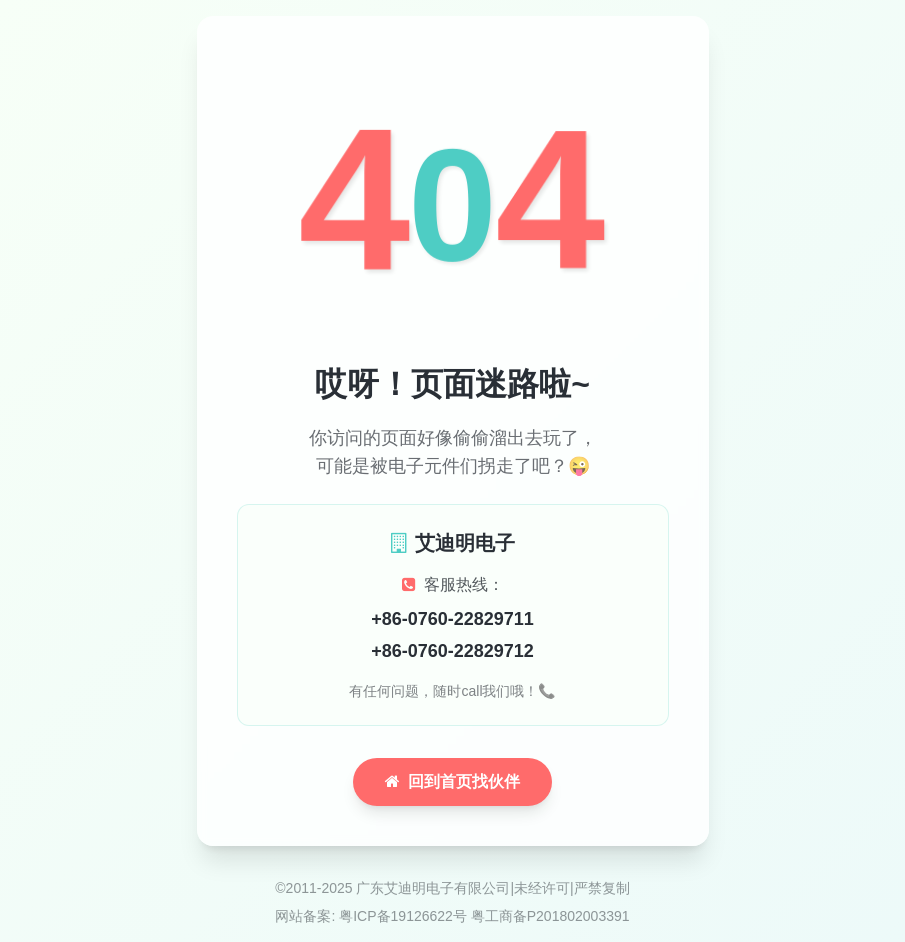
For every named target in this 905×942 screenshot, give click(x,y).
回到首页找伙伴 (452, 781)
